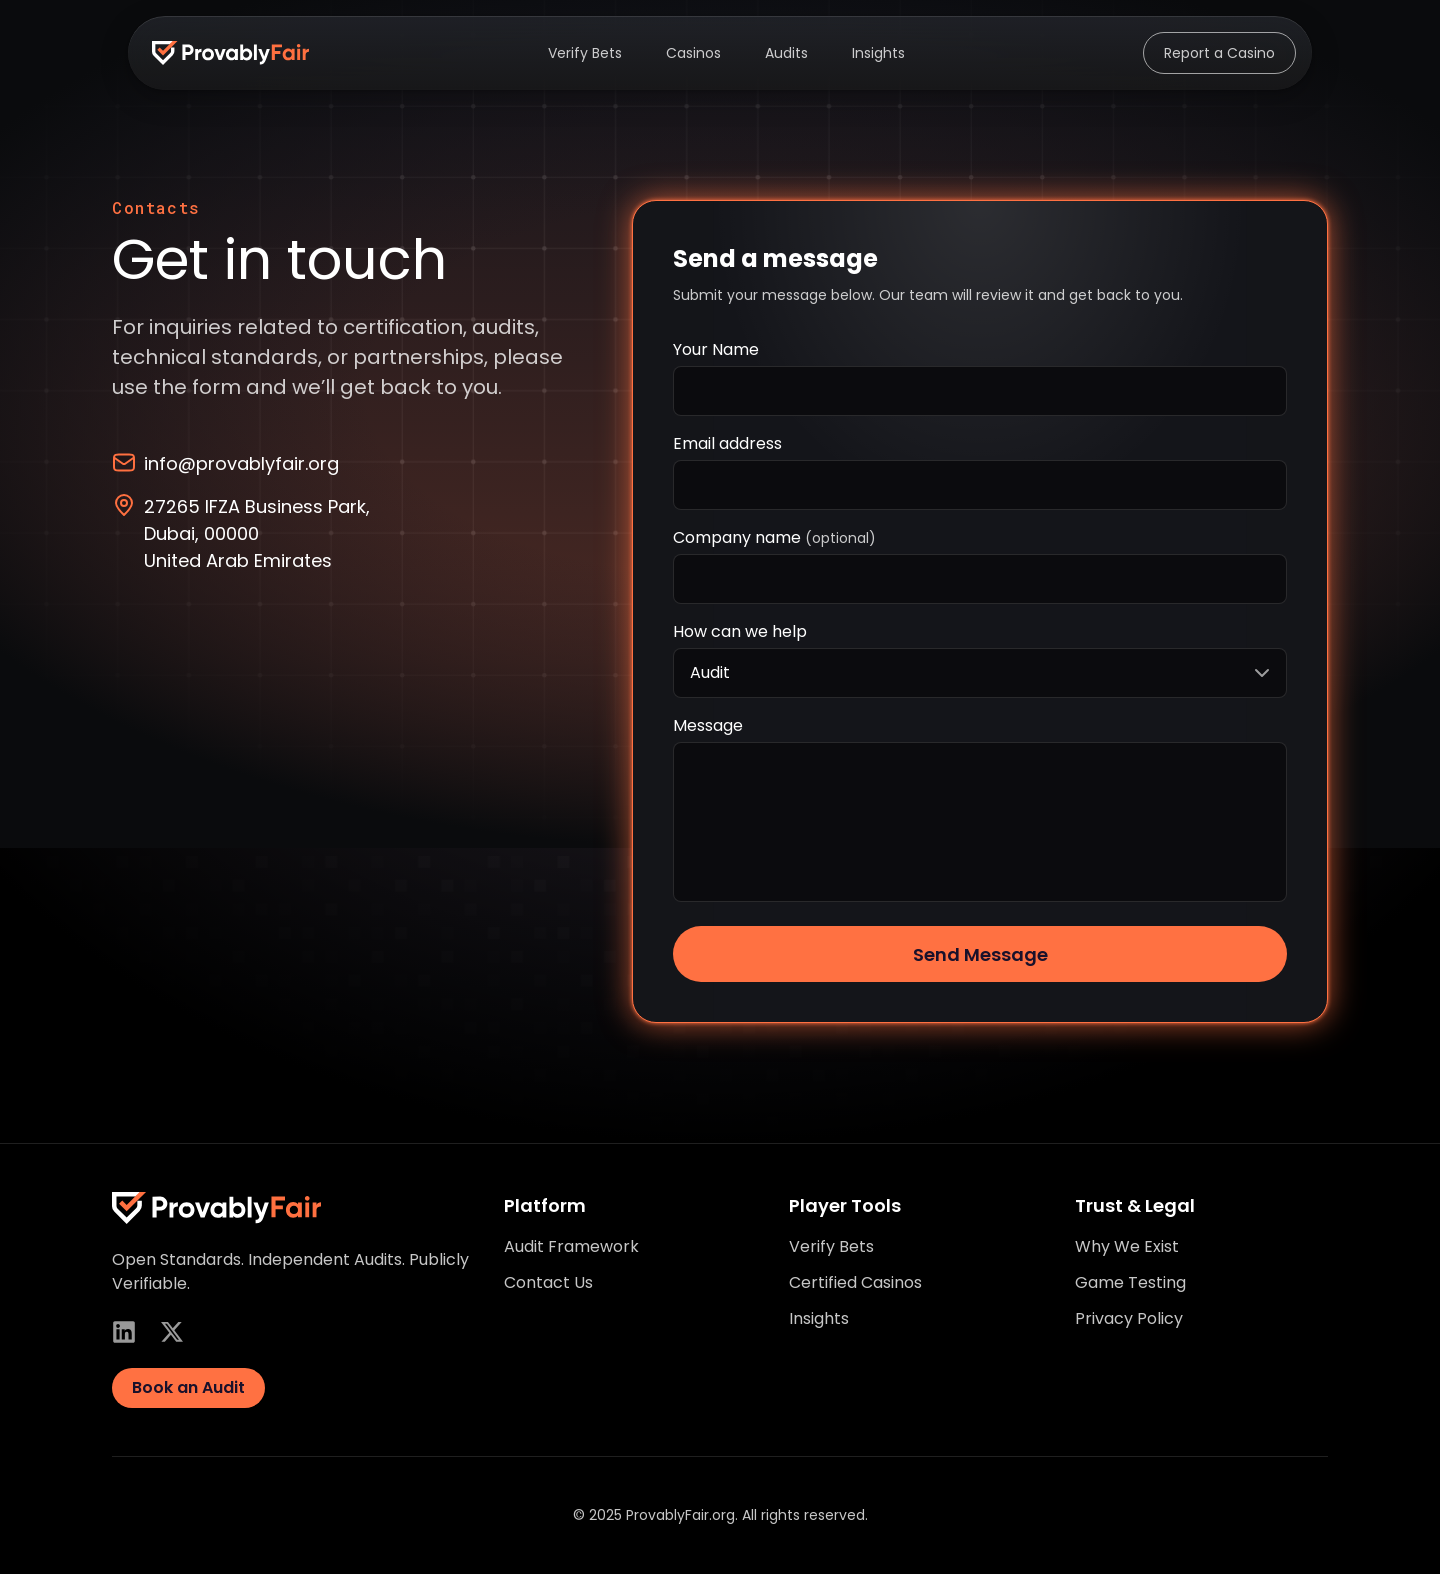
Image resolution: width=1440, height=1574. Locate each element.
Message (708, 725)
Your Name (716, 349)
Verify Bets (585, 53)
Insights (878, 53)
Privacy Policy (1129, 1318)
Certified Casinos (855, 1282)
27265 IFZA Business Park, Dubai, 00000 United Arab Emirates (241, 533)
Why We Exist (1127, 1246)
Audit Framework (571, 1246)
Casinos (693, 53)
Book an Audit (188, 1387)
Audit (982, 673)
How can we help (740, 631)
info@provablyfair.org (225, 463)
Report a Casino (1219, 53)
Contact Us (548, 1282)
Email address (727, 443)
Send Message (980, 954)
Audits (786, 53)
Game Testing (1130, 1282)
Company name (774, 537)
